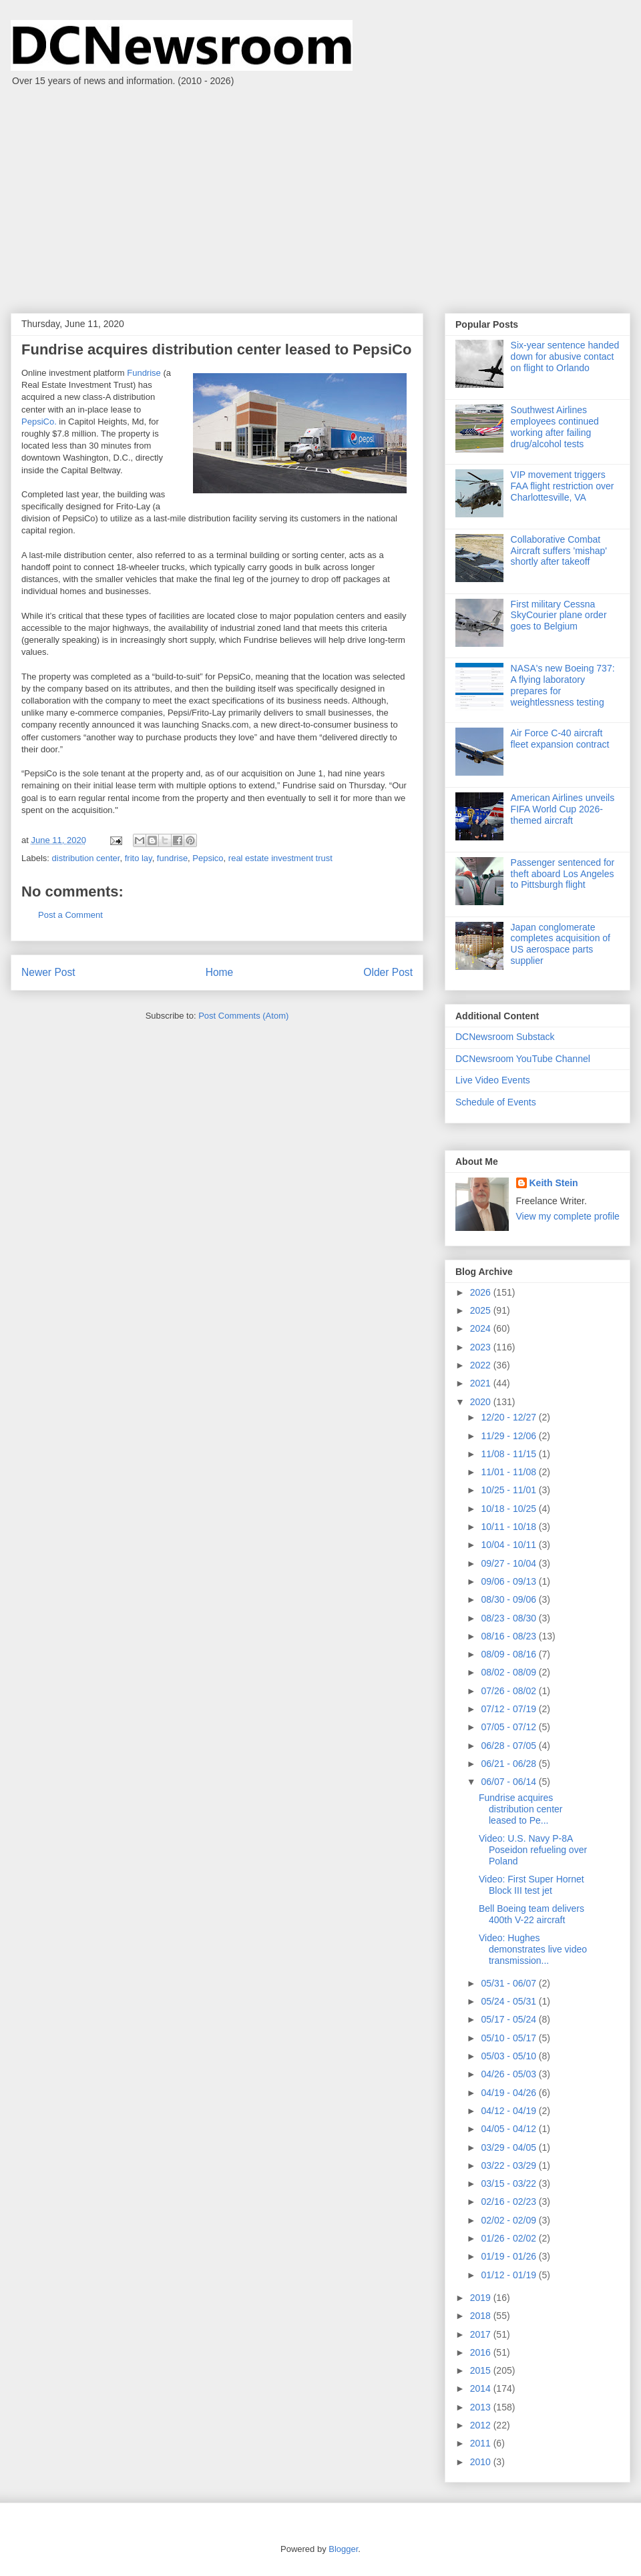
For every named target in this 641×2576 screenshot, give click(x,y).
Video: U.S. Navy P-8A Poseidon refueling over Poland (533, 1849)
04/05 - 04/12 (509, 2128)
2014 (481, 2388)
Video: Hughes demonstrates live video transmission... (533, 1949)
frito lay (138, 858)
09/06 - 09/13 (509, 1581)
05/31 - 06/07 (509, 1983)
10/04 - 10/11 (509, 1544)
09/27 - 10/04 (509, 1563)
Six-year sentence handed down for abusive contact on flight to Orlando (565, 356)
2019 (481, 2297)
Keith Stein (553, 1183)
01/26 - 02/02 (509, 2238)
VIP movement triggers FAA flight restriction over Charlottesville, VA (562, 486)
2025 (481, 1310)
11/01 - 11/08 (509, 1472)
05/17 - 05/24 (509, 2019)
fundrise (172, 858)
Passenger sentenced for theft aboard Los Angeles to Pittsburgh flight (563, 873)
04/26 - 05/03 (509, 2074)
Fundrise (144, 373)
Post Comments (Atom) (243, 1016)
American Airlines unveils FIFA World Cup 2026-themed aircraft (563, 809)
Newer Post (48, 972)
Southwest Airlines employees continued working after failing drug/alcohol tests (555, 427)
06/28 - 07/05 (509, 1745)
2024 (481, 1328)
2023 (481, 1347)
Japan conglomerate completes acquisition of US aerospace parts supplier (560, 944)
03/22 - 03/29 (509, 2165)
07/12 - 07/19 (509, 1709)
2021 (481, 1383)
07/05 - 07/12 (509, 1727)
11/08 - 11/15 (509, 1454)
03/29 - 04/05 (509, 2147)
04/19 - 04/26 (509, 2092)
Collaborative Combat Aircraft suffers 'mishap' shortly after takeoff (559, 550)
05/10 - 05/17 (509, 2038)
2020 (481, 1401)
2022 (481, 1365)
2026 (481, 1292)
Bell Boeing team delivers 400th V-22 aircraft (531, 1914)
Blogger (343, 2549)
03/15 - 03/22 (509, 2183)
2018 (481, 2315)
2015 (481, 2370)
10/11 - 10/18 (509, 1526)
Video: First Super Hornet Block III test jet (531, 1885)
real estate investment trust (280, 858)
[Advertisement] (320, 192)
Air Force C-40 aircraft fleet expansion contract (560, 739)
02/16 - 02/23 (509, 2201)
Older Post (388, 972)
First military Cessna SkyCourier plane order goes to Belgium (559, 615)
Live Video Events (492, 1080)
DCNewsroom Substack (505, 1036)
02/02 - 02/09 (509, 2220)
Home (220, 972)
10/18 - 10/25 (509, 1508)
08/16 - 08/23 (509, 1636)
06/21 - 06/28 (509, 1763)
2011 (481, 2443)
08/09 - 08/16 (509, 1654)
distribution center (86, 858)
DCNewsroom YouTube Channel (522, 1058)
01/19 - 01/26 (509, 2256)
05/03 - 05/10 (509, 2056)
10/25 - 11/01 (509, 1490)
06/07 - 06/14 (509, 1781)
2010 (481, 2462)
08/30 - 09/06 (509, 1599)
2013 (481, 2407)
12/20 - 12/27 (509, 1417)
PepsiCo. (39, 422)
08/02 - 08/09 (509, 1672)
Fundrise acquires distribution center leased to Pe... (521, 1809)
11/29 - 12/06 (509, 1436)
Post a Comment (70, 915)
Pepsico (207, 858)
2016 (481, 2352)
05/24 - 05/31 (509, 2001)
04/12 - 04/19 (509, 2110)
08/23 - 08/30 (509, 1618)
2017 (481, 2334)
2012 (481, 2425)
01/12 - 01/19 (509, 2275)
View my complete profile (568, 1216)
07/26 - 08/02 (509, 1691)
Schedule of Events (495, 1102)
